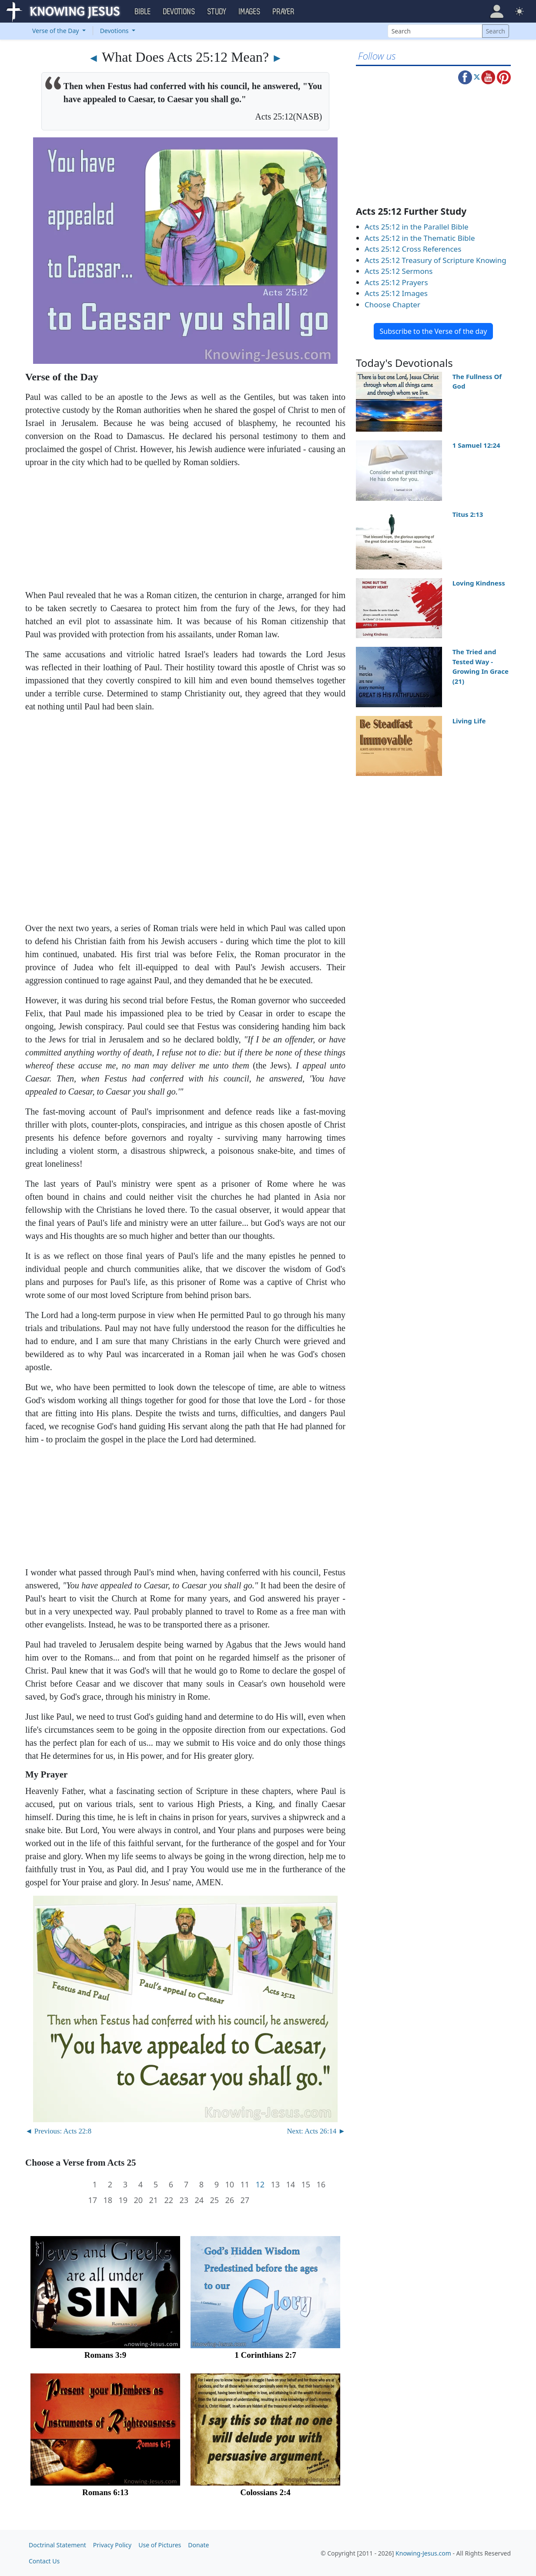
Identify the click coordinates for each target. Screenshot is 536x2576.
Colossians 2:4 (265, 2492)
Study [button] (217, 12)
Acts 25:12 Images (396, 293)
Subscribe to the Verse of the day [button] (433, 331)
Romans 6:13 (105, 2492)
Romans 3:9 (105, 2355)
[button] (497, 11)
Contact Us (44, 2561)
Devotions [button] (179, 12)
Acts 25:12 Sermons (398, 271)
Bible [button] (143, 12)
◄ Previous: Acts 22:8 (58, 2131)
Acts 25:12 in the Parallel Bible (417, 227)
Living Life (469, 720)
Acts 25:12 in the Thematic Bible (420, 238)
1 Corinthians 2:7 (265, 2355)
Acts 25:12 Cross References (413, 249)
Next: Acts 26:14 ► (316, 2131)
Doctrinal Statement (57, 2545)
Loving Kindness (478, 583)
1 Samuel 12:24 (476, 445)
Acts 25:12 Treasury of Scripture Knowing (435, 260)
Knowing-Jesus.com (423, 2553)
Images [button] (250, 12)
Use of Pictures (159, 2545)
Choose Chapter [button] (392, 305)
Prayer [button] (284, 12)
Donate (198, 2545)
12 (260, 2184)
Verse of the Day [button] (56, 31)
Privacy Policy (112, 2545)
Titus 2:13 (467, 514)
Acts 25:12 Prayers (396, 282)
